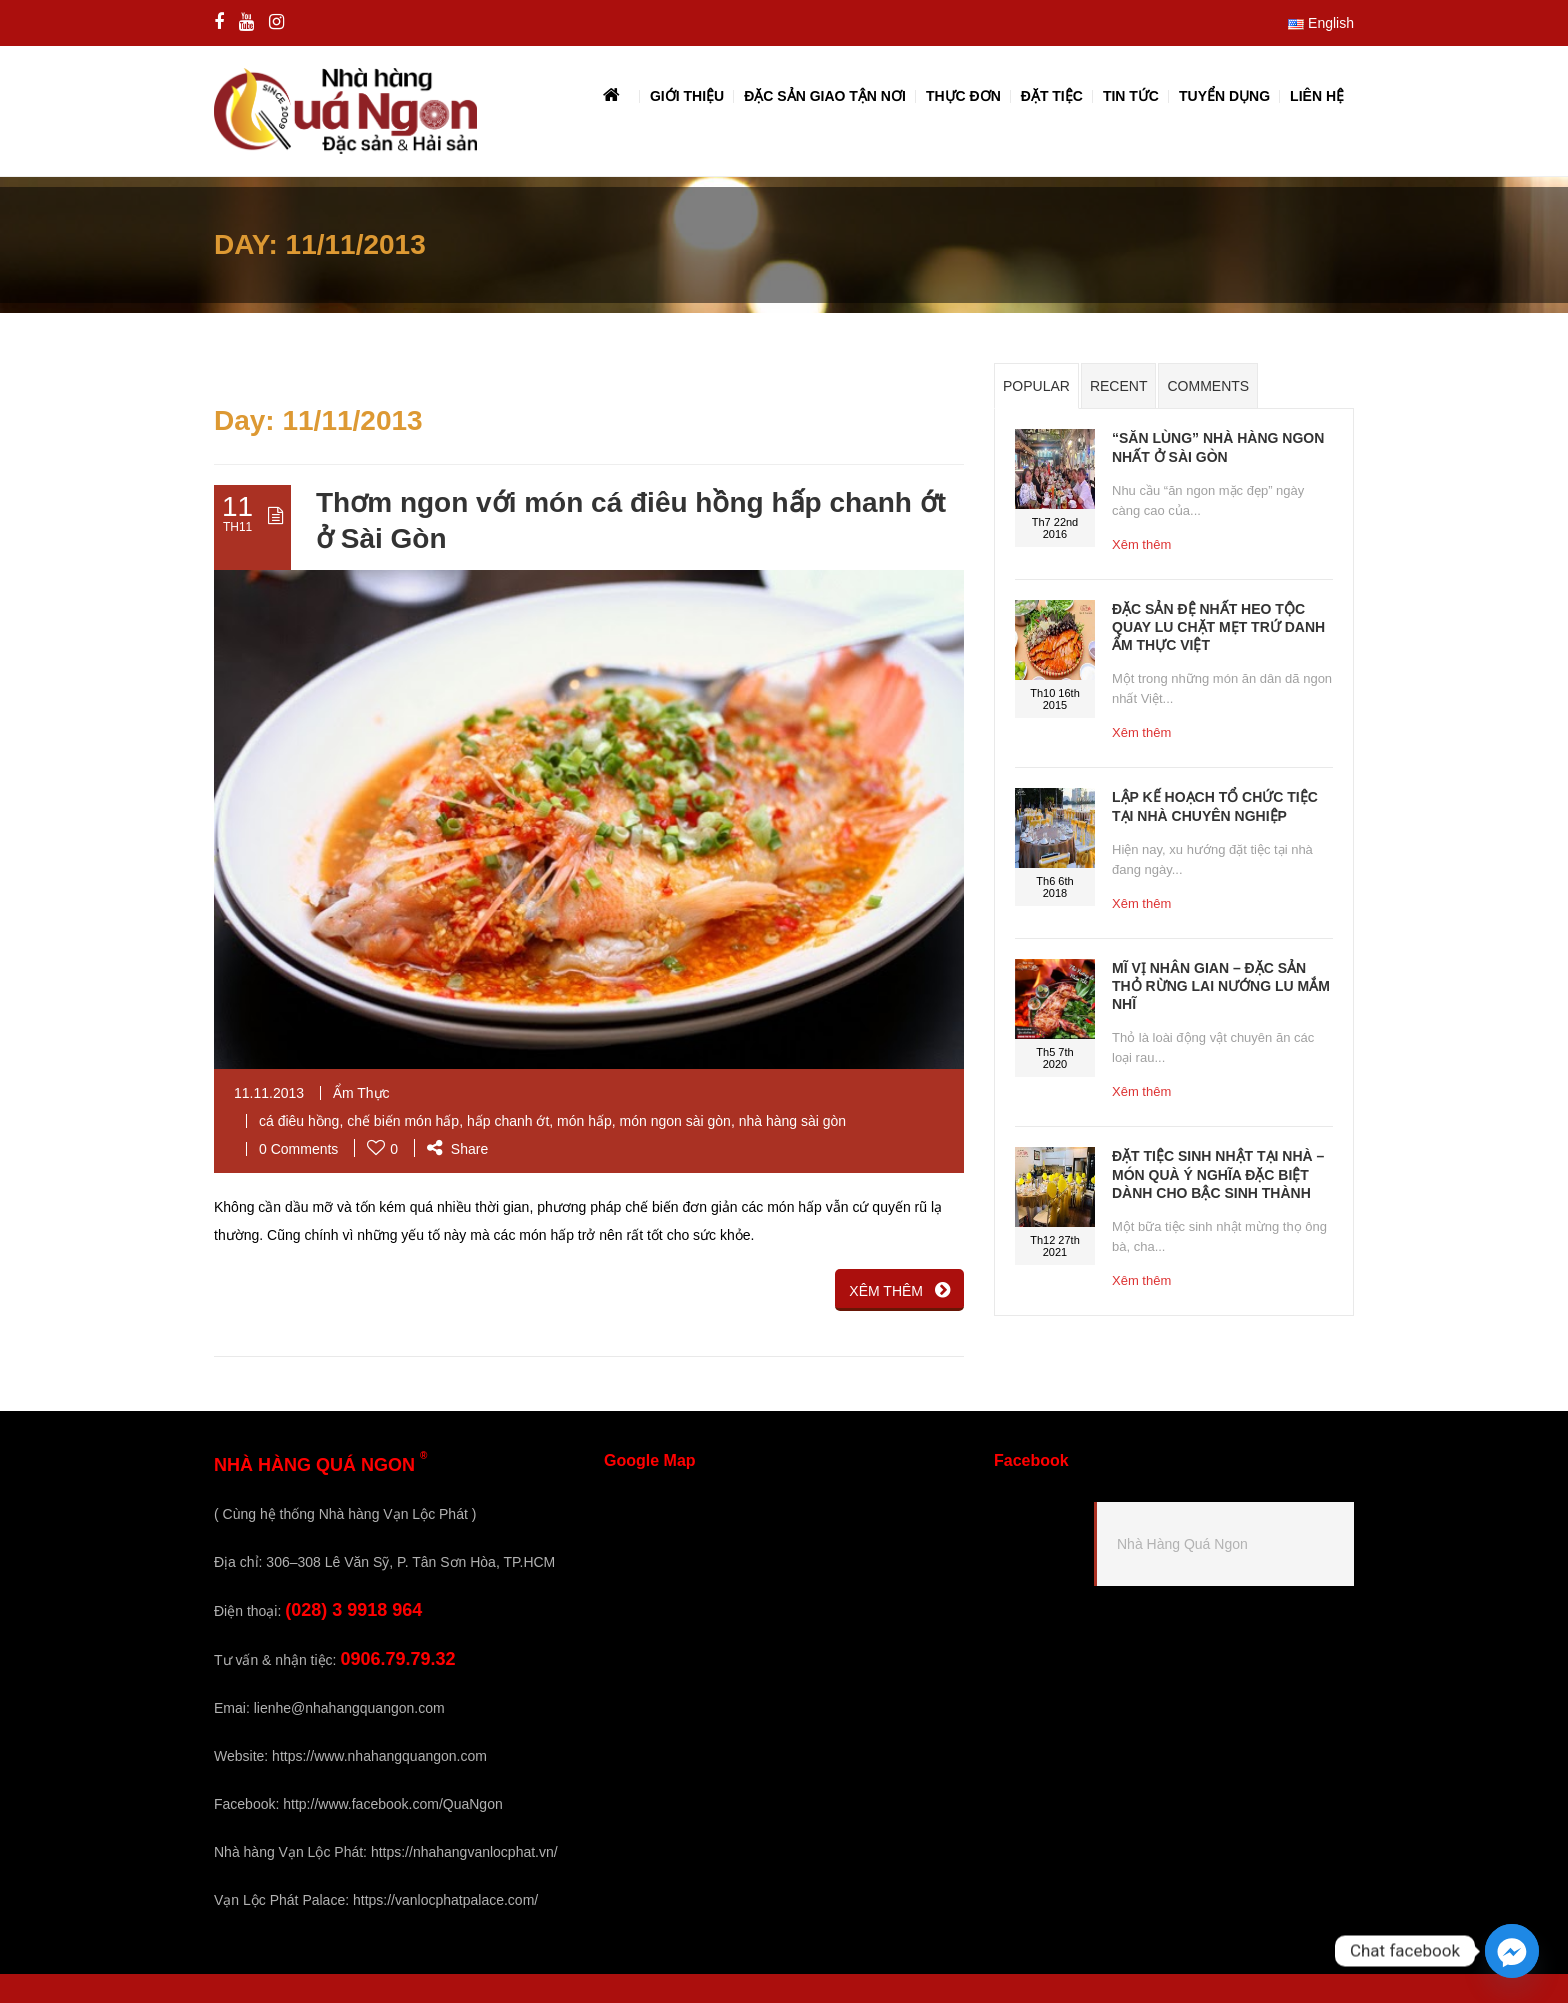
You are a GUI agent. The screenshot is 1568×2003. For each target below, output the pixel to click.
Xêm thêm (1141, 544)
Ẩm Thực (361, 1093)
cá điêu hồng (299, 1121)
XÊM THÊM (899, 1290)
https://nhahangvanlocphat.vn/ (464, 1852)
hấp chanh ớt (508, 1121)
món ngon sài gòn (675, 1121)
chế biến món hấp (403, 1121)
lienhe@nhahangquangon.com (349, 1708)
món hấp (584, 1121)
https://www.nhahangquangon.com (379, 1756)
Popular (1036, 387)
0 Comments (298, 1149)
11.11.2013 (269, 1093)
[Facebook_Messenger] (1512, 1951)
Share (457, 1149)
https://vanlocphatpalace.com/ (445, 1900)
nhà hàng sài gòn (792, 1121)
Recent (1119, 387)
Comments (1208, 387)
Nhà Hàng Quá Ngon (1182, 1544)
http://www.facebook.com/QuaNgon (392, 1804)
